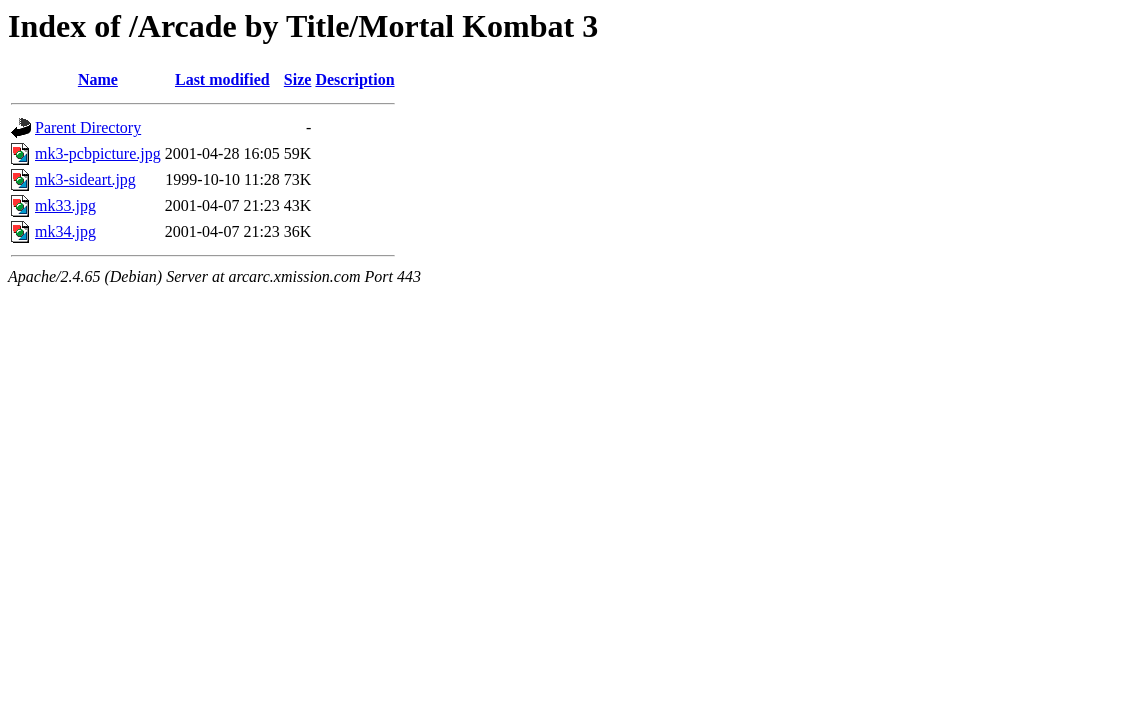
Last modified (222, 79)
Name (98, 79)
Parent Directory (88, 127)
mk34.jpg (65, 231)
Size (298, 79)
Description (354, 79)
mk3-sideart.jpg (85, 179)
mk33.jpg (65, 205)
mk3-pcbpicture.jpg (98, 153)
